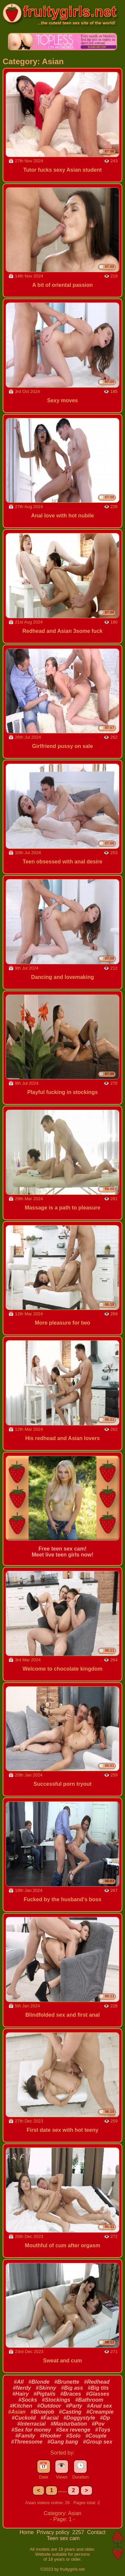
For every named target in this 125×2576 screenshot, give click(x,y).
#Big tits (98, 2388)
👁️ (61, 2465)
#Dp (105, 2418)
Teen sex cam (63, 2538)
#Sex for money (31, 2430)
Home (27, 2532)
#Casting (70, 2412)
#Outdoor (49, 2406)
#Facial (49, 2418)
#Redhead (96, 2382)
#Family (25, 2436)
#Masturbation (68, 2424)
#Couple (95, 2436)
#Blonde (38, 2382)
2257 (79, 2532)
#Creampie (100, 2412)
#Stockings (56, 2400)
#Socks (27, 2400)
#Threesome (26, 2442)
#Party (74, 2406)
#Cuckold (24, 2418)
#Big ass (72, 2388)
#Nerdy (22, 2388)
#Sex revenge (73, 2430)
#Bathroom (89, 2400)
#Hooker (50, 2436)
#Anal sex (99, 2406)
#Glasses (97, 2394)
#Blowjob (42, 2412)
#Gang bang (62, 2442)
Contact (96, 2532)
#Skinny (46, 2388)
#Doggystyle (79, 2418)
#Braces (70, 2394)
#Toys (102, 2430)
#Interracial (31, 2424)
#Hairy (20, 2394)
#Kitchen (21, 2406)
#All (19, 2382)
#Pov (98, 2424)
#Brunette (66, 2382)
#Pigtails (45, 2394)
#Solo (73, 2436)
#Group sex (97, 2442)
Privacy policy (54, 2532)
